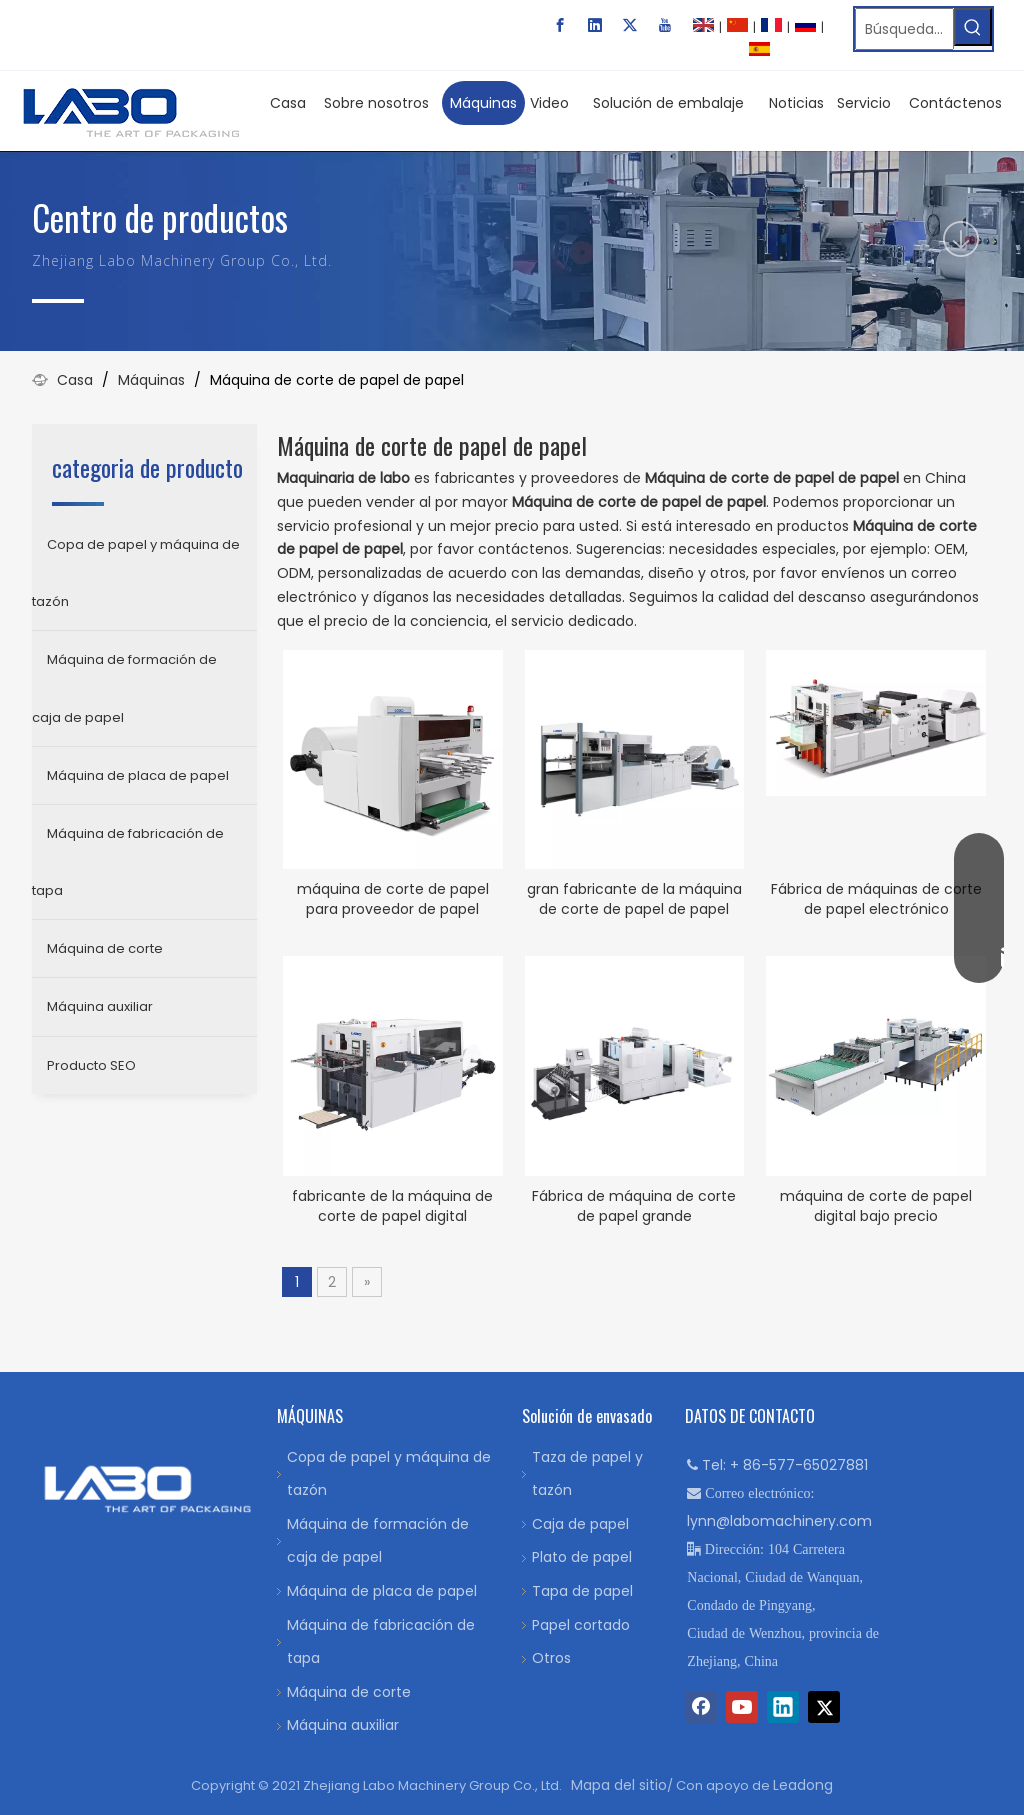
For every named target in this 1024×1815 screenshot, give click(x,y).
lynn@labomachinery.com (779, 1521)
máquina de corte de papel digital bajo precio (876, 1206)
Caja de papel (580, 1524)
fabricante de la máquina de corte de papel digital (392, 1206)
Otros (551, 1658)
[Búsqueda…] (904, 29)
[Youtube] (665, 25)
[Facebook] (560, 25)
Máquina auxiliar (100, 1006)
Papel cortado (581, 1625)
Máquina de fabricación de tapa (128, 862)
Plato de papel (582, 1557)
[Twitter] (630, 25)
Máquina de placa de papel (138, 775)
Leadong (803, 1785)
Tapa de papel (582, 1591)
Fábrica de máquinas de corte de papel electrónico (876, 899)
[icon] (961, 239)
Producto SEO (91, 1065)
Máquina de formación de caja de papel (124, 688)
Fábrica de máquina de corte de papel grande (634, 1206)
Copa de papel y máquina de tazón (136, 573)
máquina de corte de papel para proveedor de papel (393, 899)
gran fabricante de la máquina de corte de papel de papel (634, 899)
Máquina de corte (105, 948)
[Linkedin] (595, 25)
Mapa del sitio (619, 1785)
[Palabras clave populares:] (973, 27)
